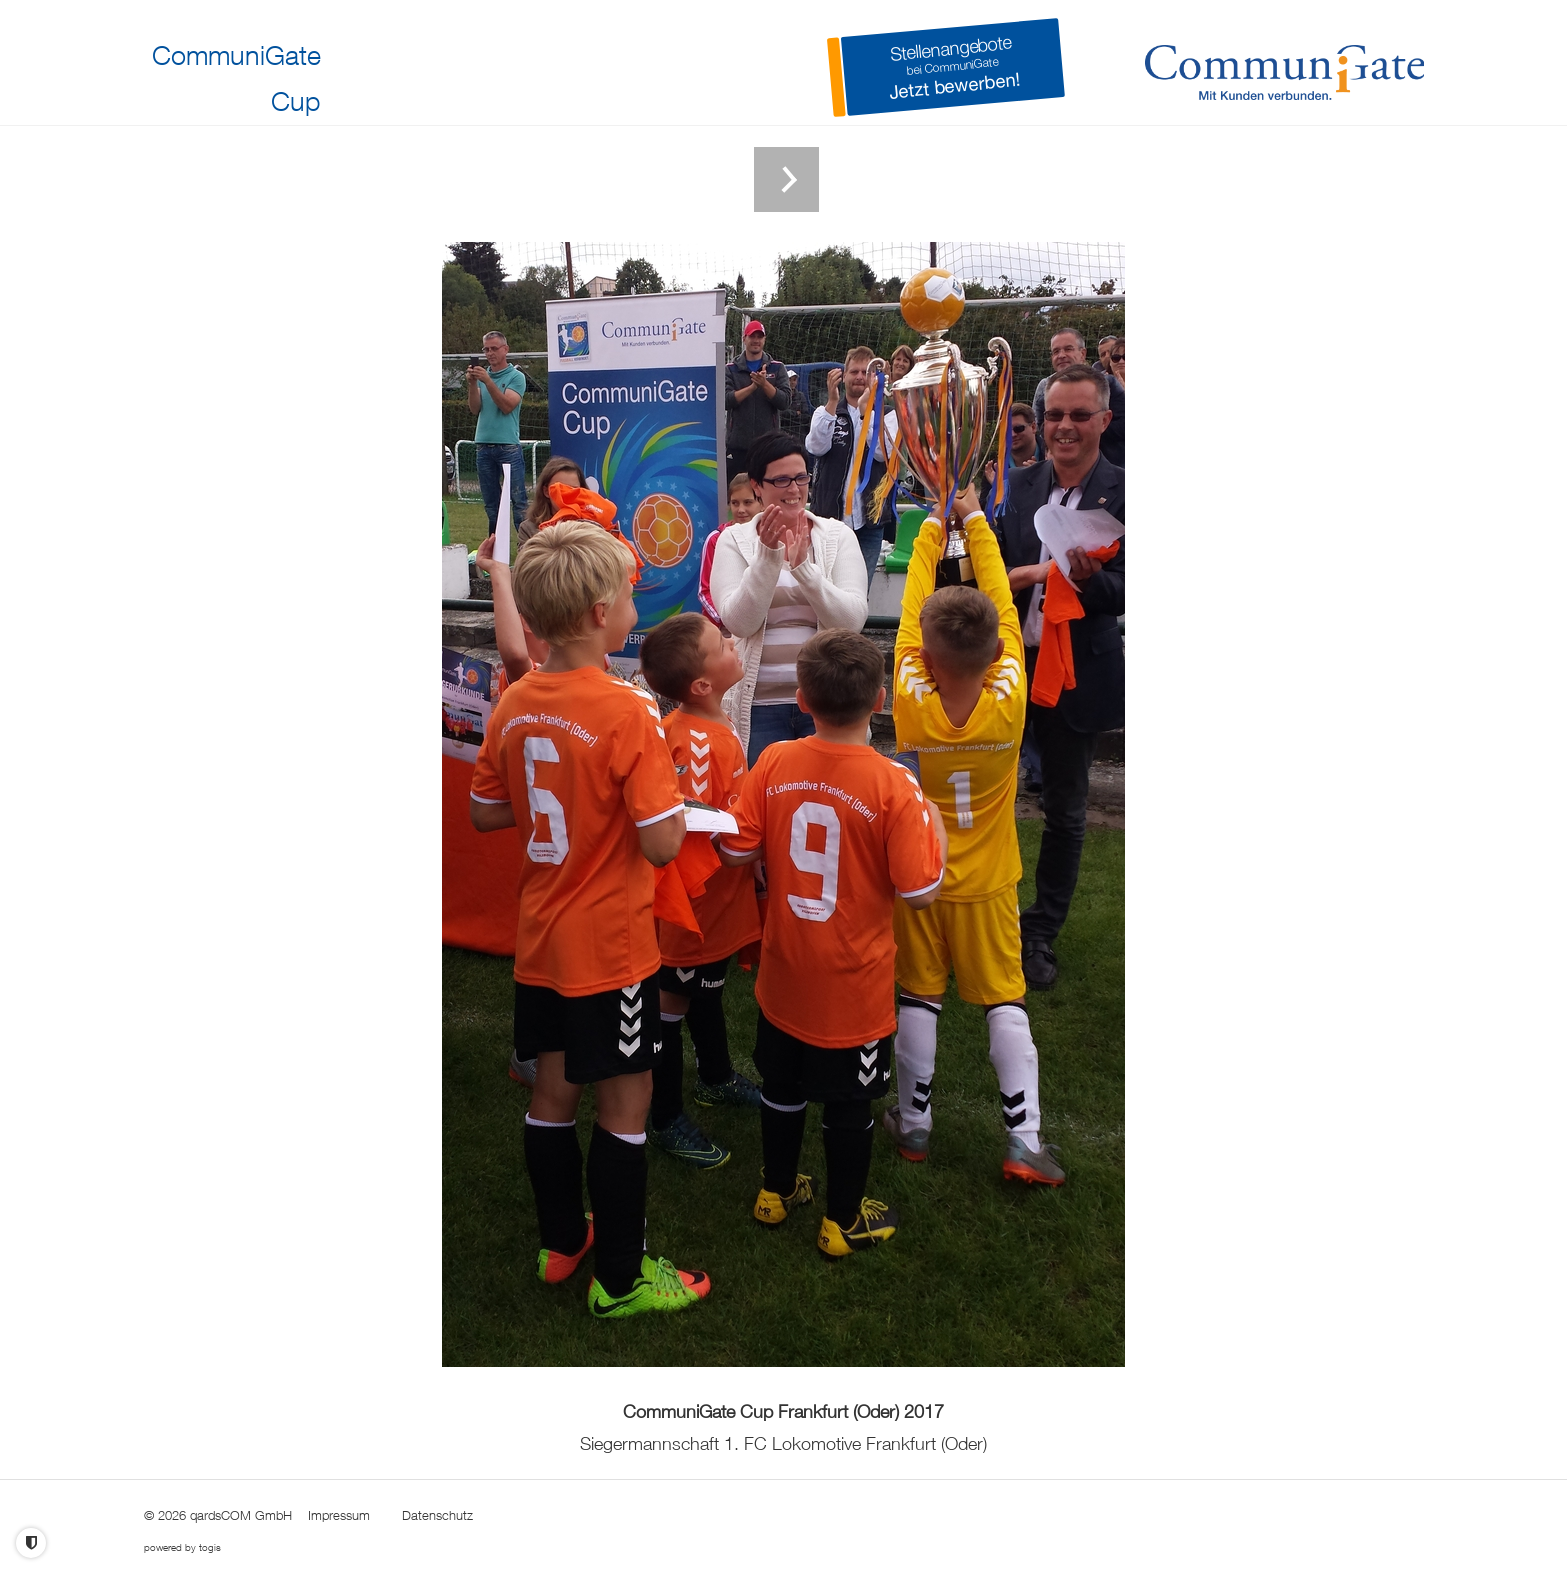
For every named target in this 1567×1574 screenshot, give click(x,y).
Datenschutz (437, 1515)
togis (210, 1547)
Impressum (339, 1515)
